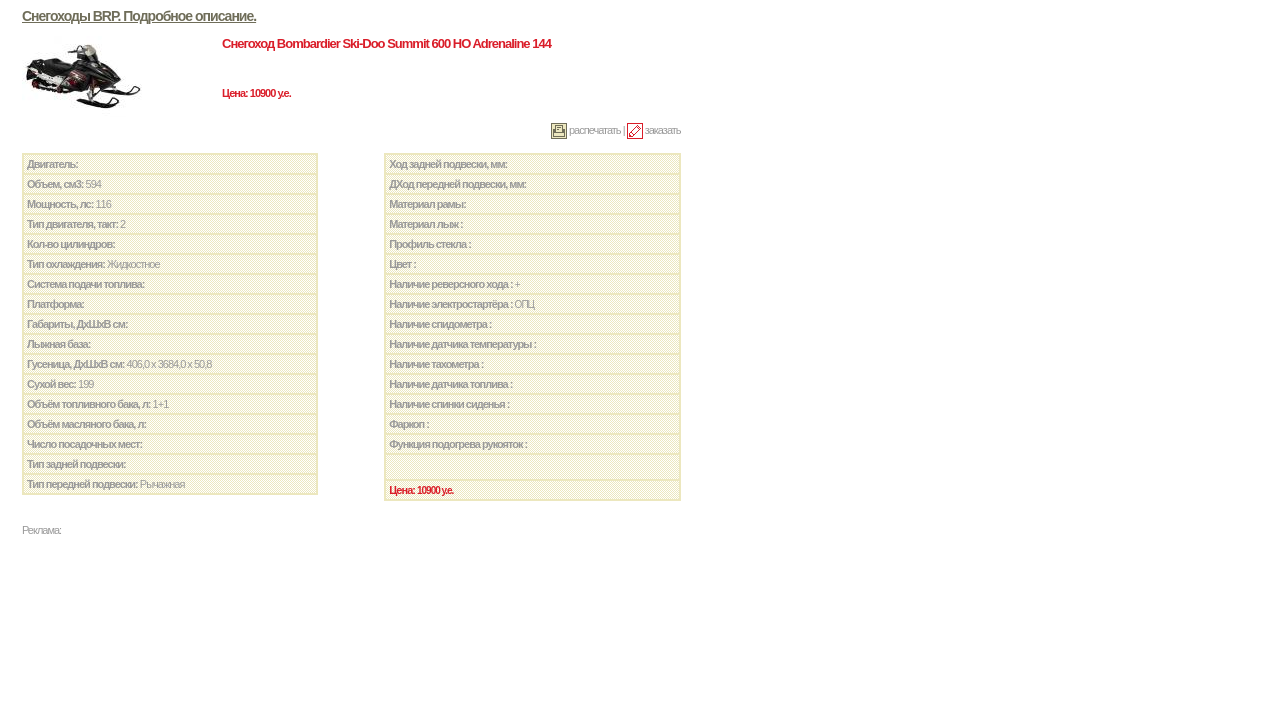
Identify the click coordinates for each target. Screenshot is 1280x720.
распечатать (586, 130)
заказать (654, 130)
